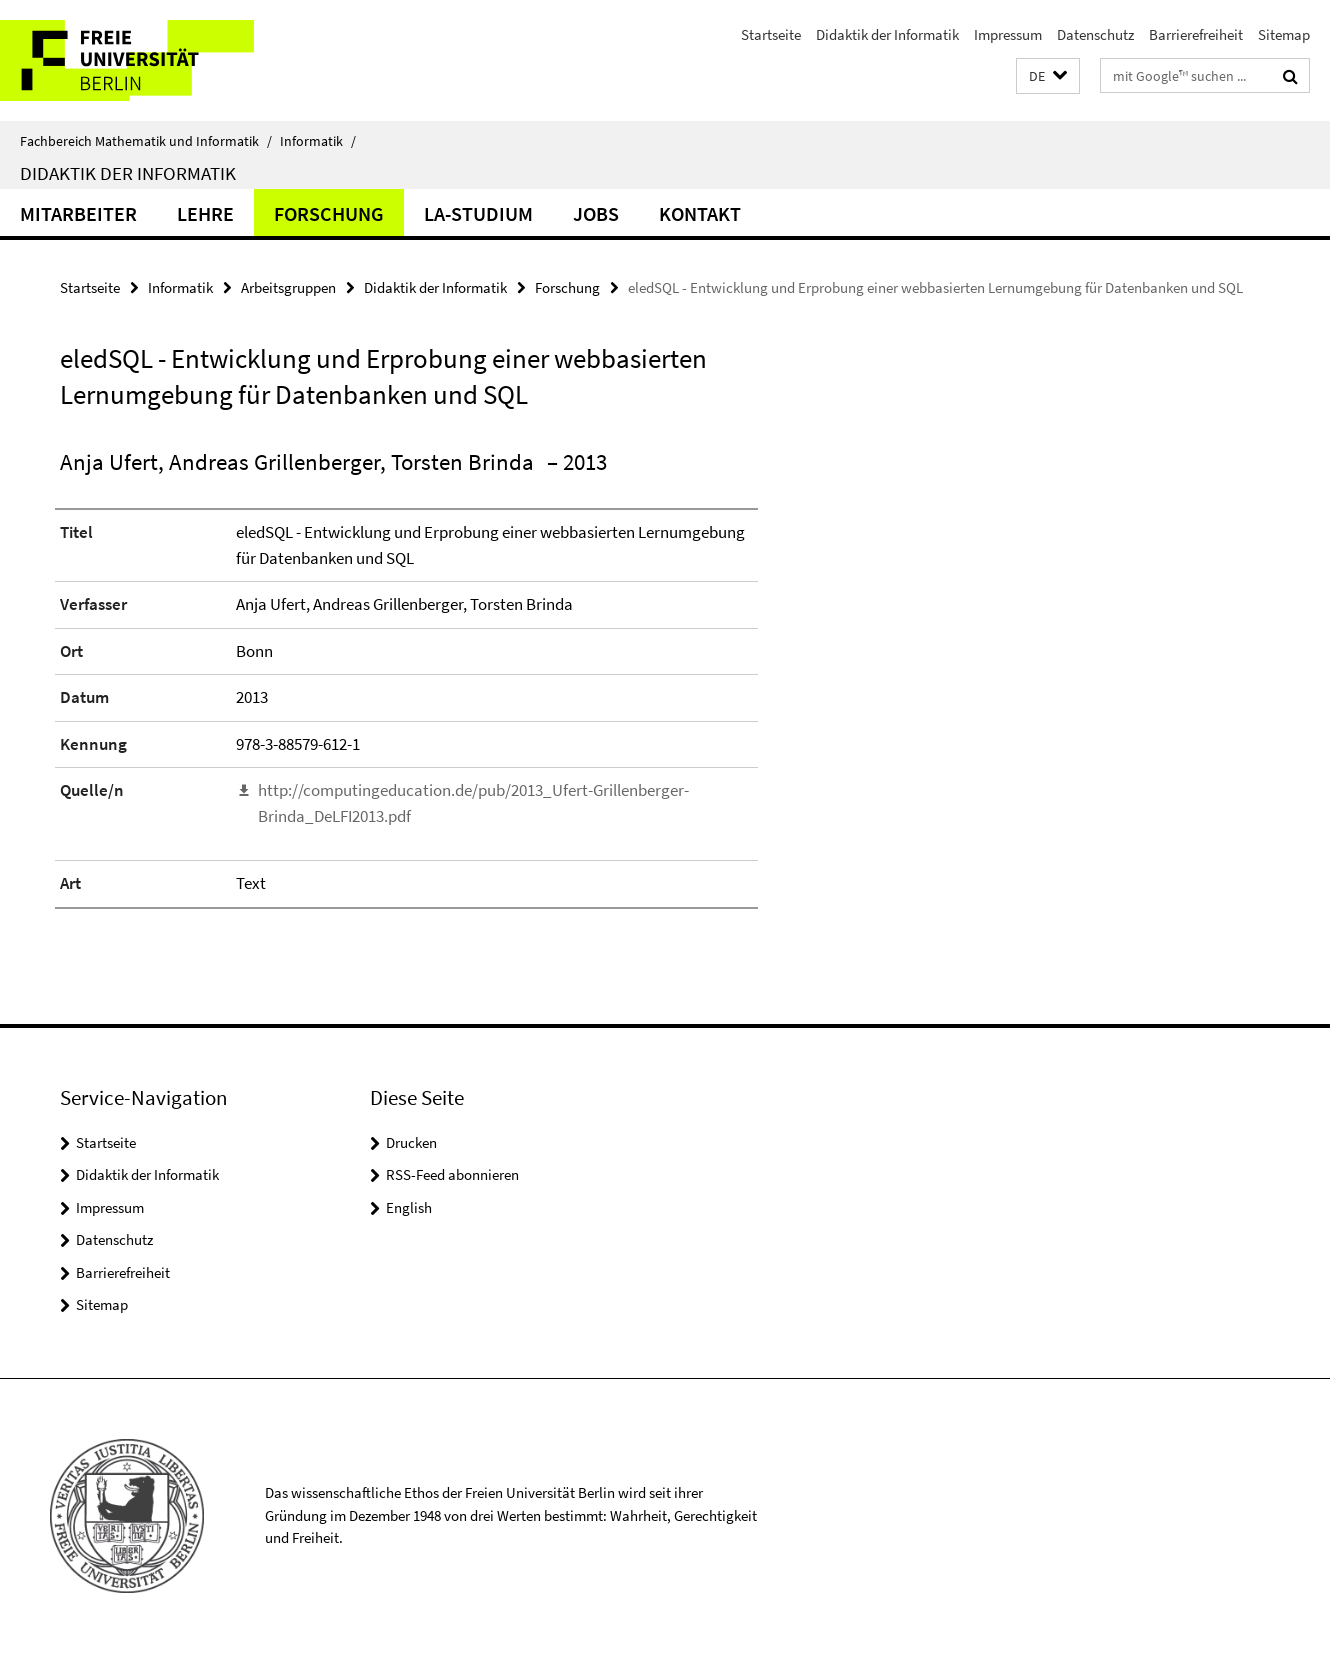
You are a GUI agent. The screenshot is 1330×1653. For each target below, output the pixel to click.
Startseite (771, 34)
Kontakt (700, 213)
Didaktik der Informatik (887, 34)
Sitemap (1284, 34)
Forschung (329, 213)
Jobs (596, 213)
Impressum (1008, 34)
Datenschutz (1095, 34)
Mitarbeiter (78, 213)
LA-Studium (478, 213)
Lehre (205, 213)
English (409, 1207)
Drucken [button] (411, 1142)
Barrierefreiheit (1196, 34)
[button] (1048, 76)
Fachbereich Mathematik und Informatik (146, 141)
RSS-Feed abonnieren (452, 1174)
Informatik (318, 141)
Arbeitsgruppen (288, 287)
